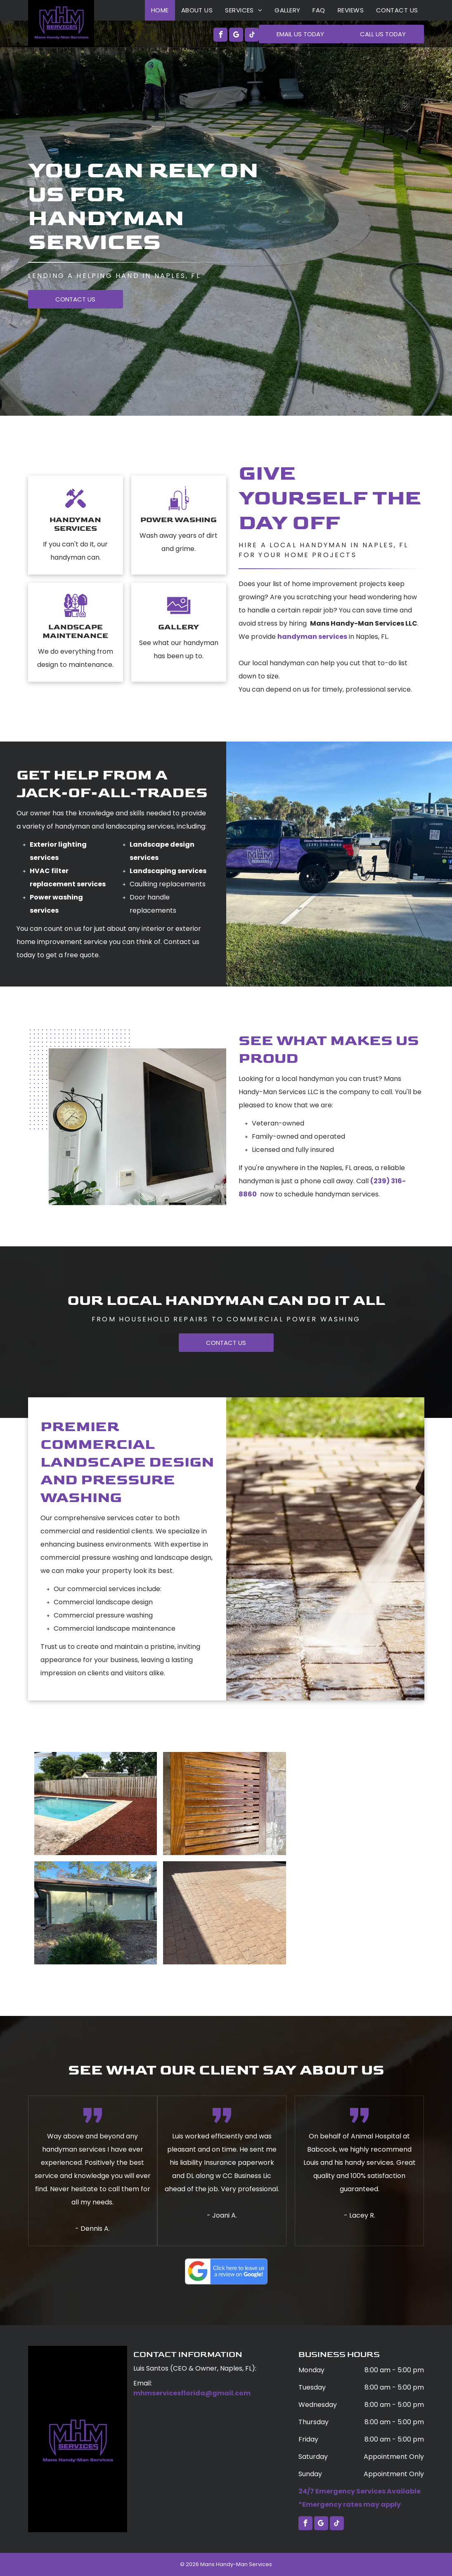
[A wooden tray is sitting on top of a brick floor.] (224, 1803)
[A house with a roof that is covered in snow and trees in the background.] (95, 1912)
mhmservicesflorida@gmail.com (192, 2393)
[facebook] (220, 36)
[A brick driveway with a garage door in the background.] (224, 1912)
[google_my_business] (236, 36)
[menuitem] (160, 10)
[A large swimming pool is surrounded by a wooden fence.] (95, 1803)
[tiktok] (252, 36)
